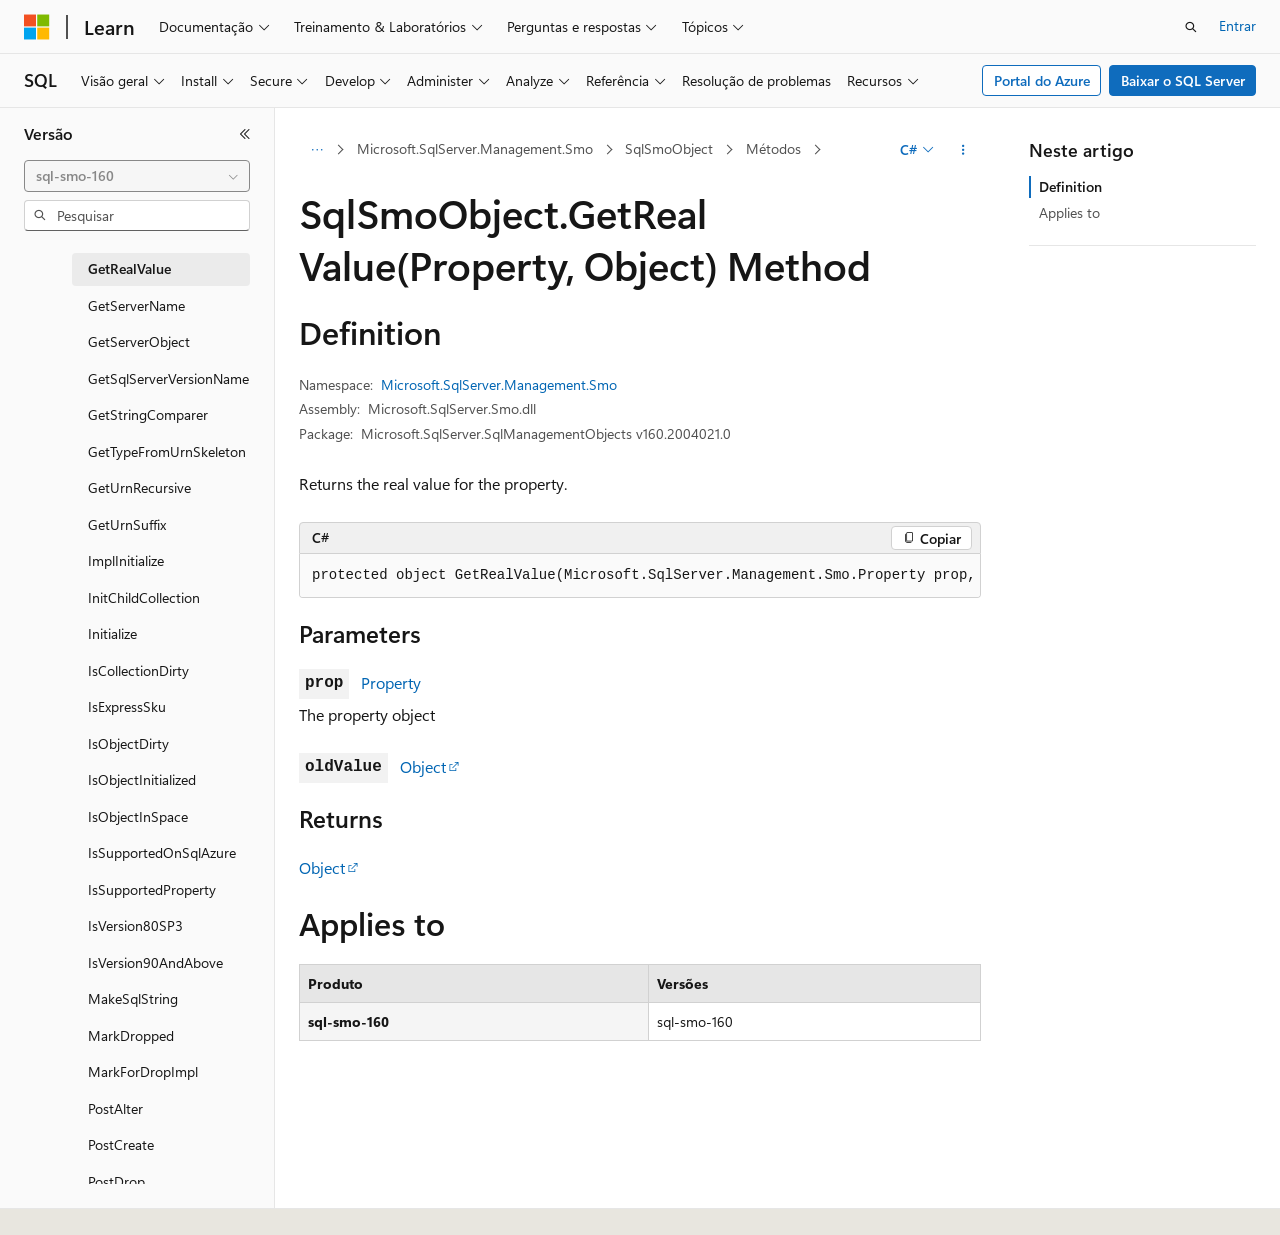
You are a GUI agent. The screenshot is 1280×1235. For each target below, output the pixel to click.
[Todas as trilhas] (316, 150)
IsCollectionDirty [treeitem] (138, 670)
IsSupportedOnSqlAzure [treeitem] (162, 852)
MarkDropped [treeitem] (131, 1035)
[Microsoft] (37, 27)
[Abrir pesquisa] (1191, 27)
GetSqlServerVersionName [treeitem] (168, 378)
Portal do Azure (1042, 80)
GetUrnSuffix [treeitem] (127, 524)
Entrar (1237, 25)
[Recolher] (245, 134)
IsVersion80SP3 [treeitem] (135, 925)
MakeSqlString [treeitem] (133, 998)
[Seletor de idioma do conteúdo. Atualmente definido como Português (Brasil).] (99, 1202)
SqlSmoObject (669, 148)
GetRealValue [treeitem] (129, 268)
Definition (1070, 186)
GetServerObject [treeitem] (139, 341)
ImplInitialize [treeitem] (126, 560)
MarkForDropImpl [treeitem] (143, 1071)
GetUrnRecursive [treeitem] (139, 487)
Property (391, 682)
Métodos (773, 148)
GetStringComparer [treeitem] (148, 414)
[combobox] (137, 176)
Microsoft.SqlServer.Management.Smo (475, 148)
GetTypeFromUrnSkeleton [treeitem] (167, 451)
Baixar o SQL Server (1183, 80)
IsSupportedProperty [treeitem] (152, 889)
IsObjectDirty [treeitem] (128, 743)
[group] (640, 576)
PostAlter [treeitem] (115, 1108)
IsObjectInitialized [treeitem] (142, 779)
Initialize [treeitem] (112, 633)
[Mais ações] (963, 150)
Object (423, 766)
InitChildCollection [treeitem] (144, 597)
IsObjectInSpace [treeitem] (138, 816)
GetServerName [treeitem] (136, 305)
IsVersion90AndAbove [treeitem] (155, 962)
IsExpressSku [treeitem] (127, 706)
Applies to (1069, 212)
